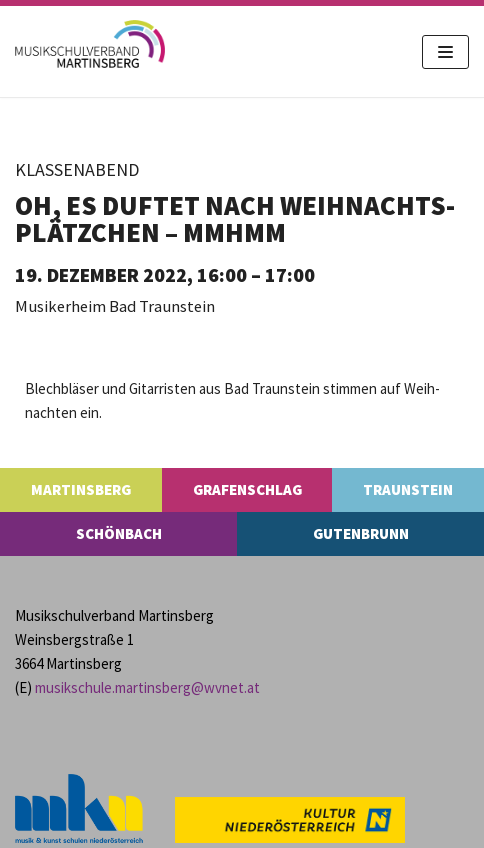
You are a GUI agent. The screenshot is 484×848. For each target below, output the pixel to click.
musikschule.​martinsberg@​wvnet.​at (147, 687)
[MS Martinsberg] (90, 44)
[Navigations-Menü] (445, 52)
